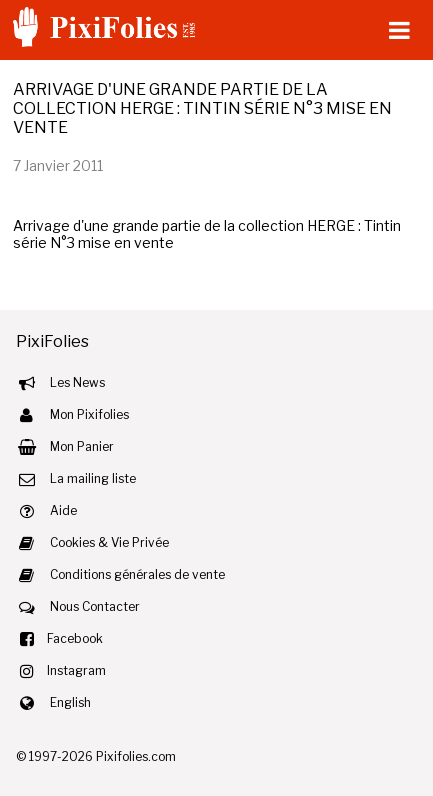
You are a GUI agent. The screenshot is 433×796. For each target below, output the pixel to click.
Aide (63, 510)
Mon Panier (82, 446)
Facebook (75, 638)
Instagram (76, 670)
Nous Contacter (95, 606)
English (70, 702)
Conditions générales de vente (137, 574)
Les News (77, 382)
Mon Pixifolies (89, 414)
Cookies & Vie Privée (109, 542)
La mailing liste (93, 478)
